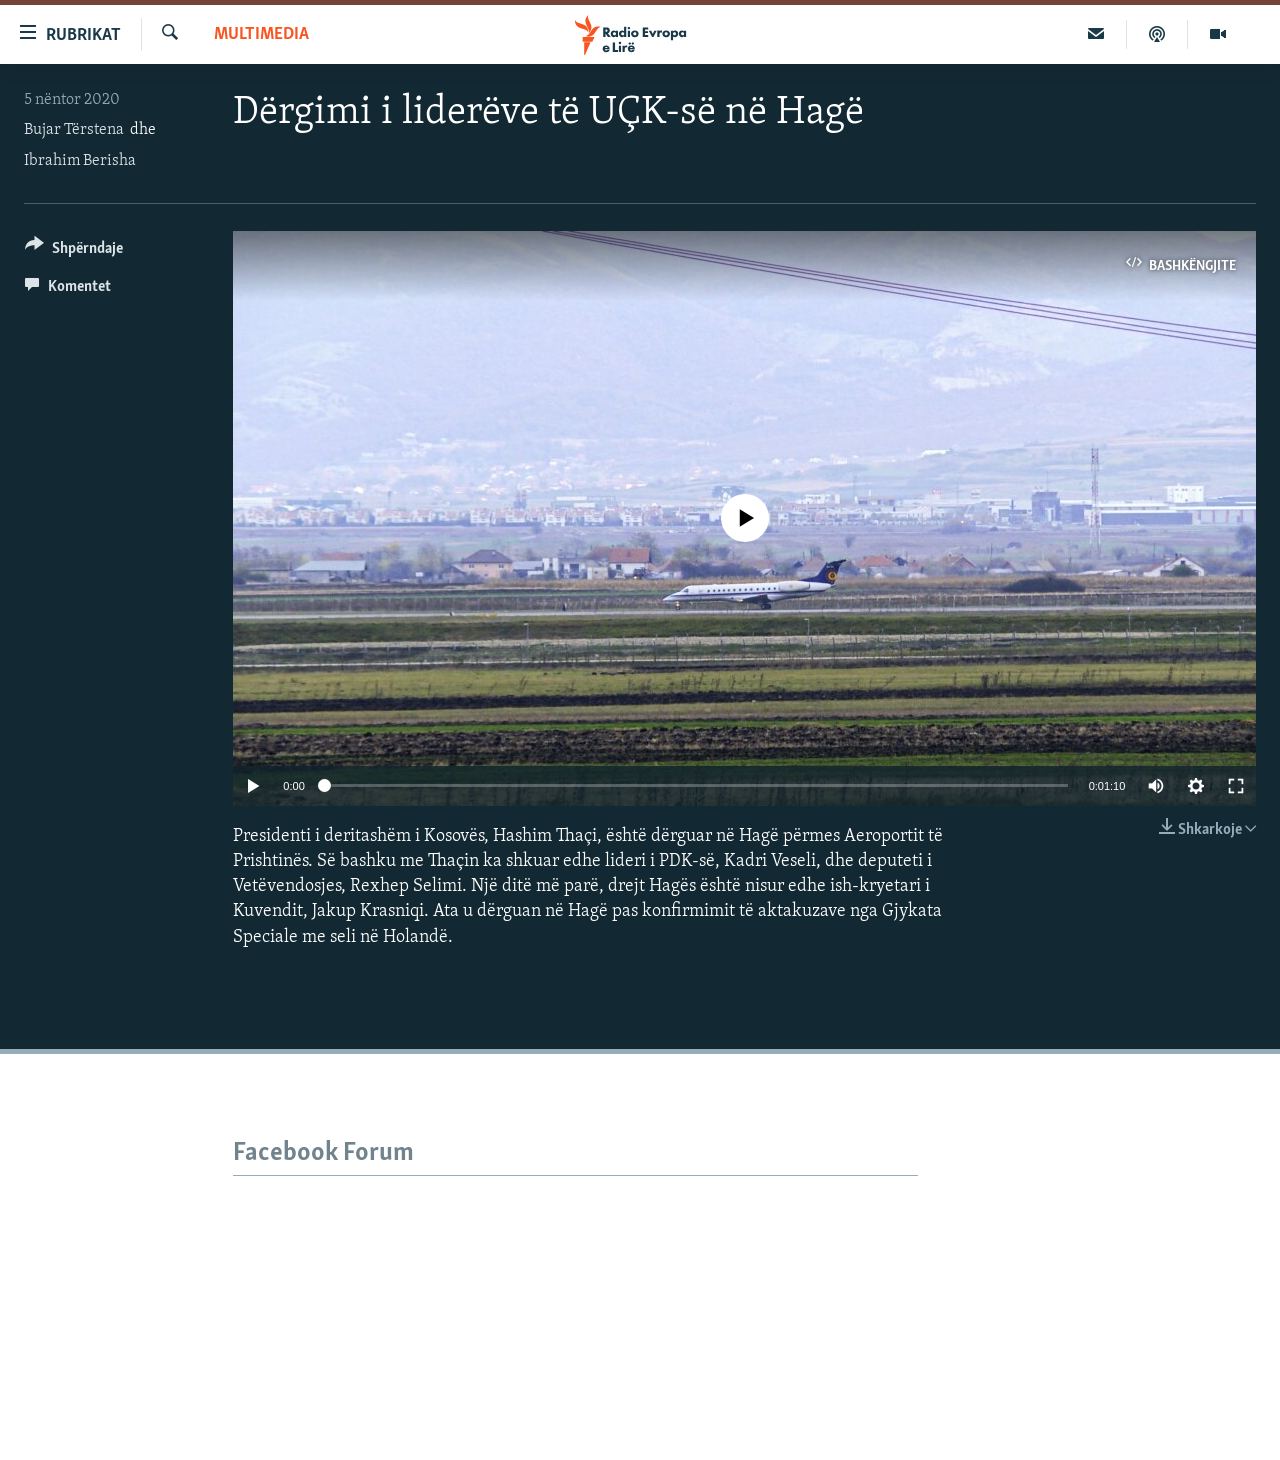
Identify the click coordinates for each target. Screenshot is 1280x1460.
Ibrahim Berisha (80, 161)
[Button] (74, 251)
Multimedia (261, 34)
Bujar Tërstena (74, 130)
